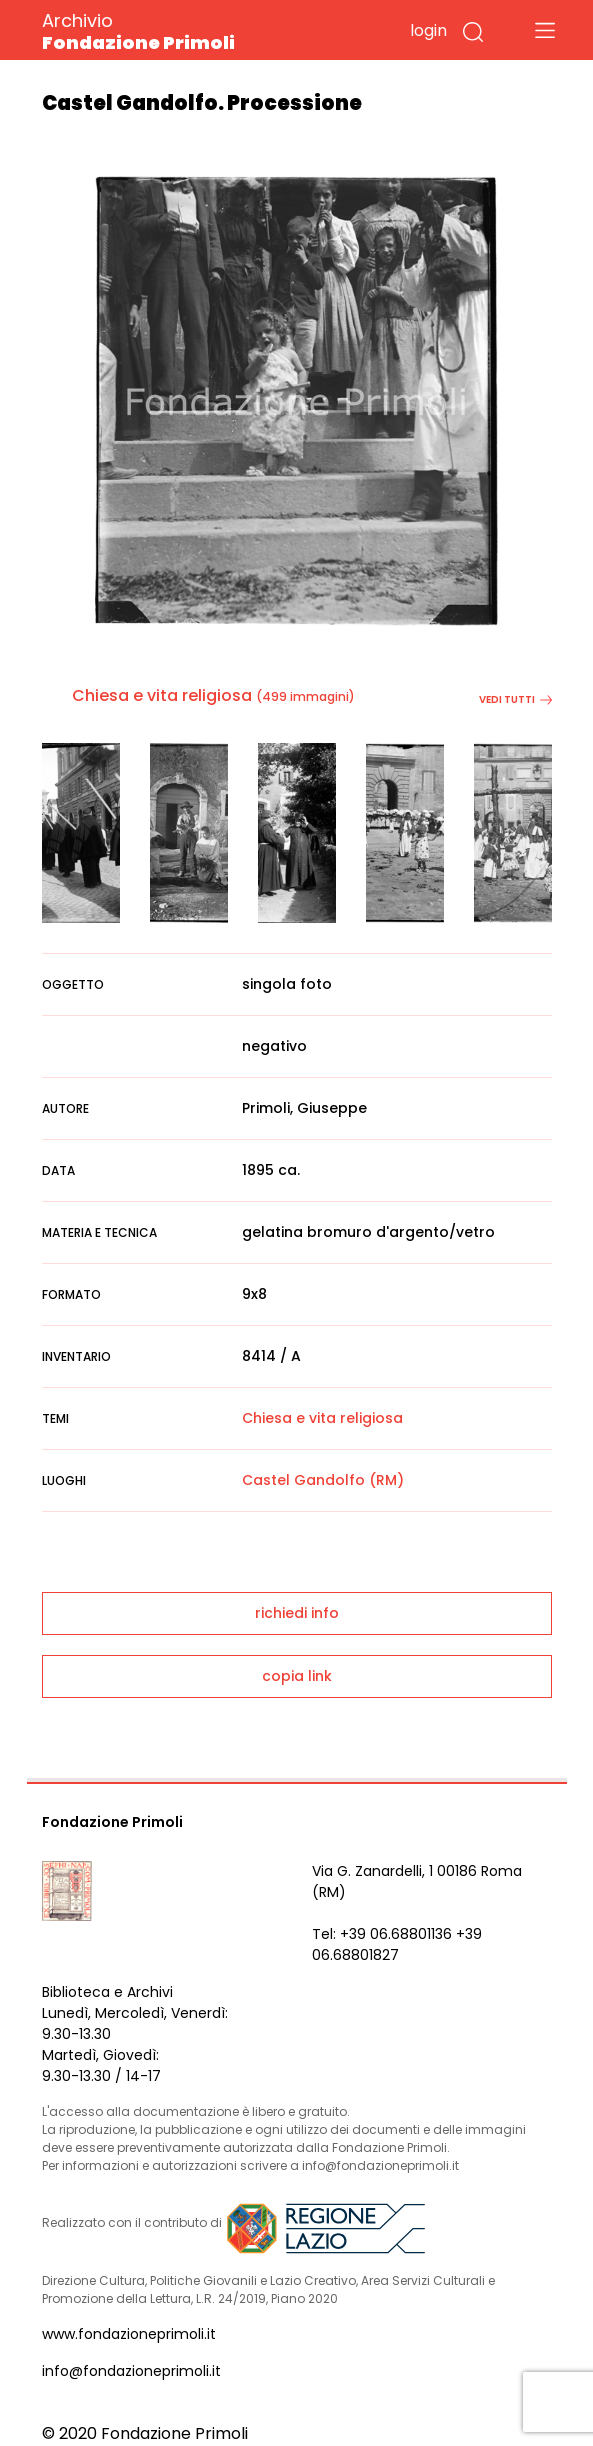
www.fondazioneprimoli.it (129, 2334)
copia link (297, 1676)
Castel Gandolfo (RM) (323, 1480)
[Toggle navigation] (545, 30)
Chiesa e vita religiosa (162, 695)
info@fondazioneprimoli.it (131, 2371)
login (428, 30)
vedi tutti (515, 699)
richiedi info (297, 1613)
